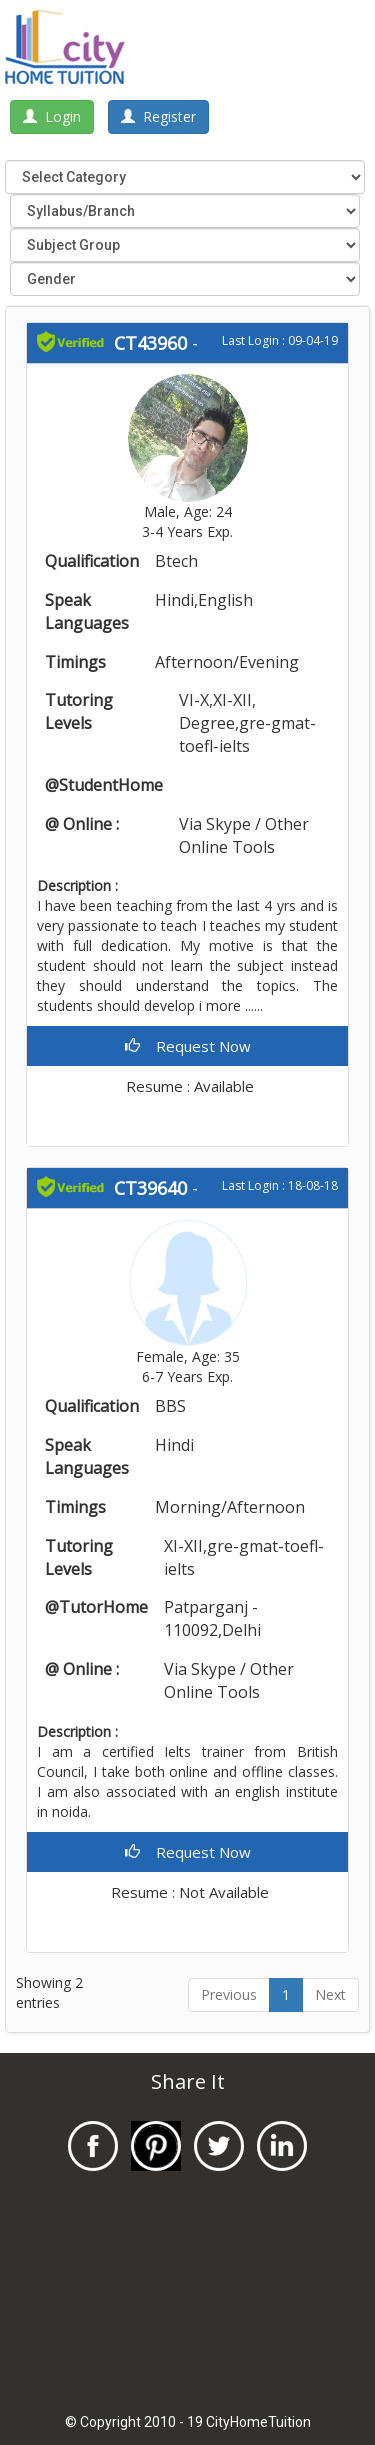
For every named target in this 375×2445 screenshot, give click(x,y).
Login (52, 116)
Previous (229, 1994)
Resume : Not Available (188, 1892)
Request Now (188, 1046)
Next (330, 1994)
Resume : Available (188, 1086)
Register (158, 116)
